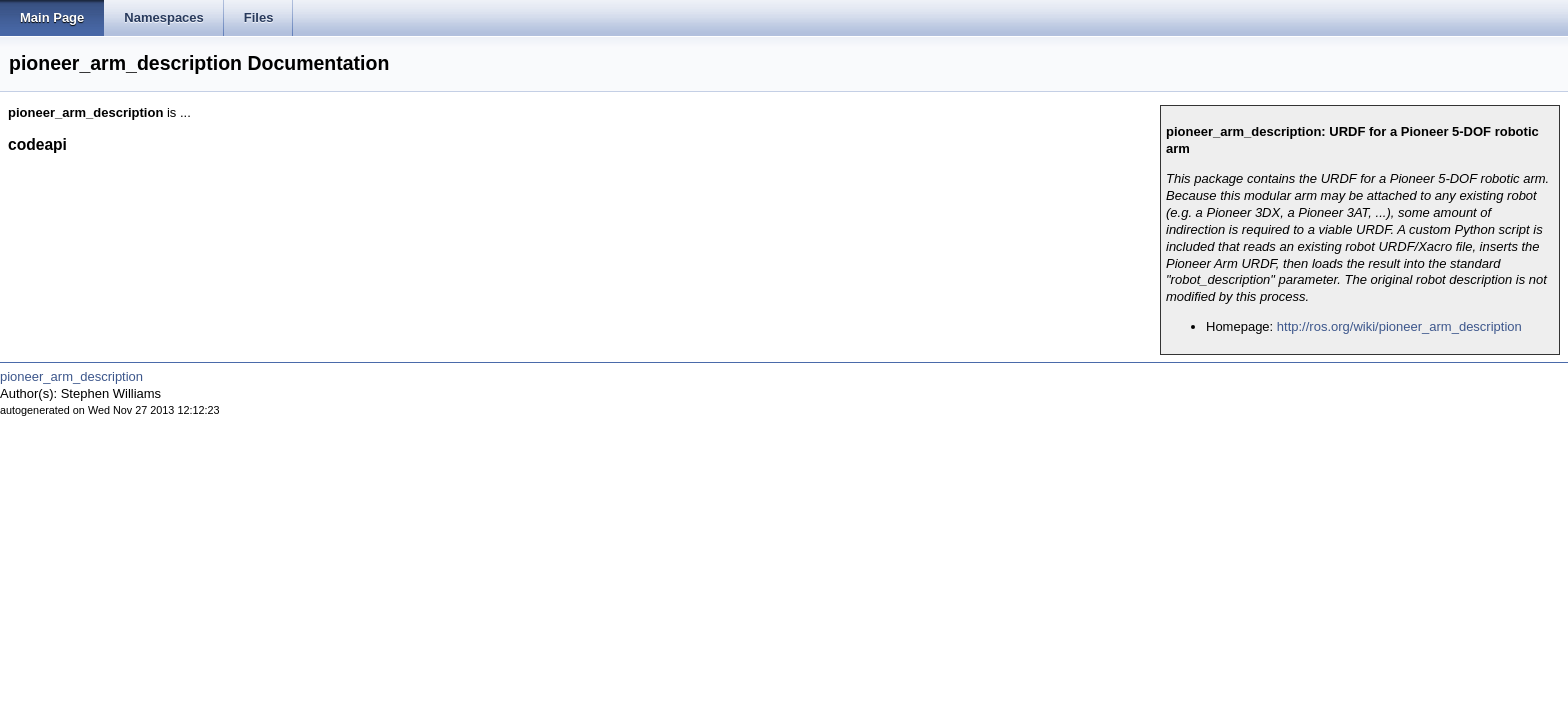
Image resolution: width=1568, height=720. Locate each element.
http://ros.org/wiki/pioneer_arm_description (1399, 326)
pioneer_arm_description (71, 376)
